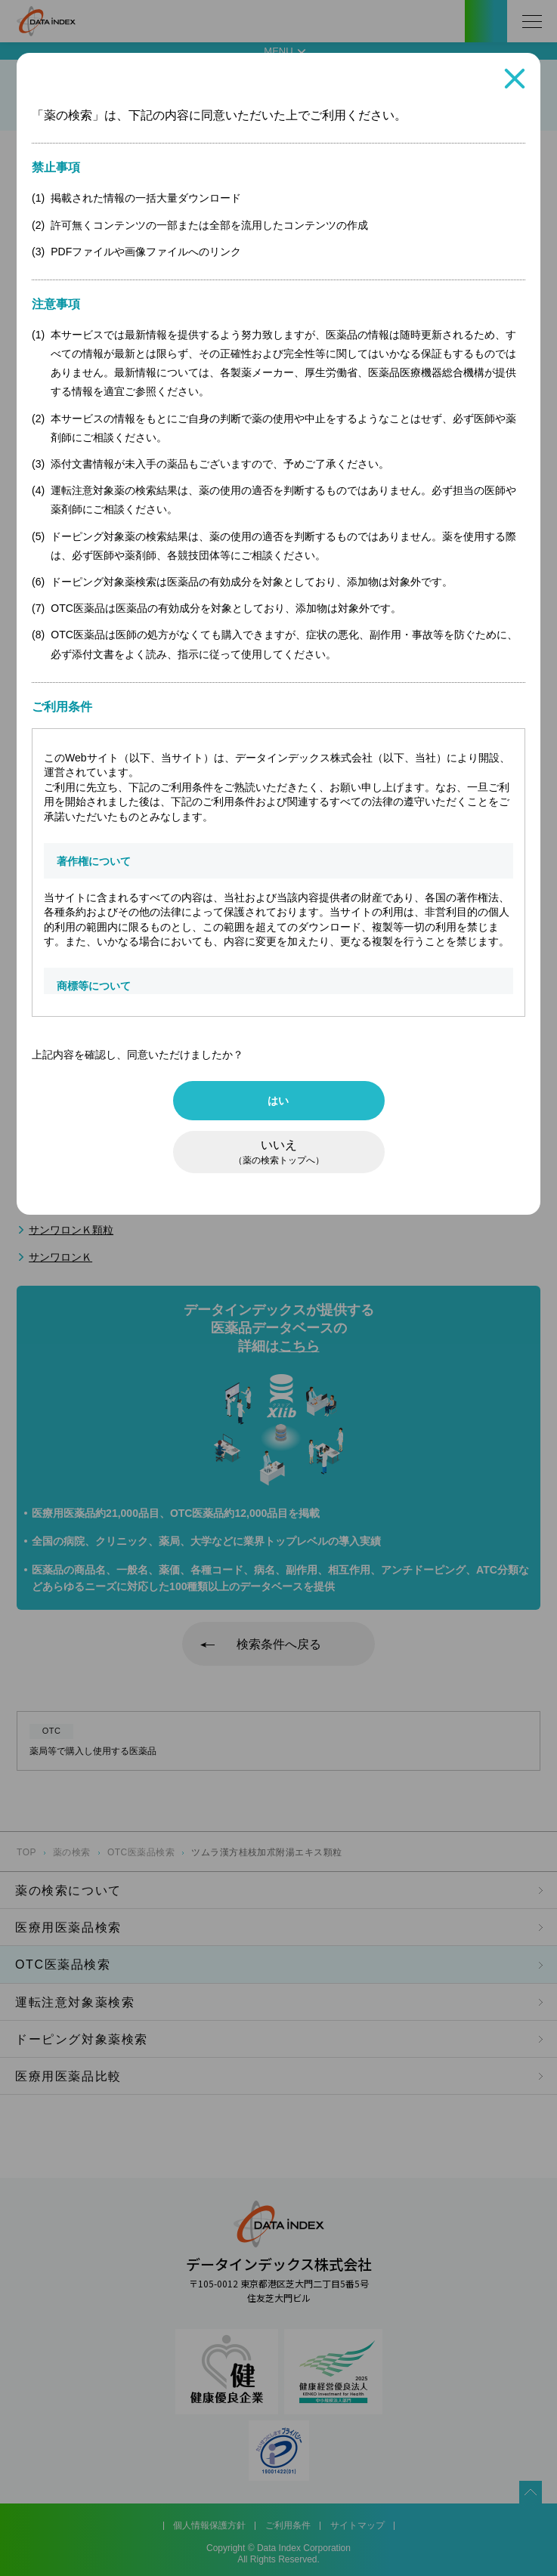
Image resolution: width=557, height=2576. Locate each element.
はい (278, 1101)
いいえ (279, 1152)
